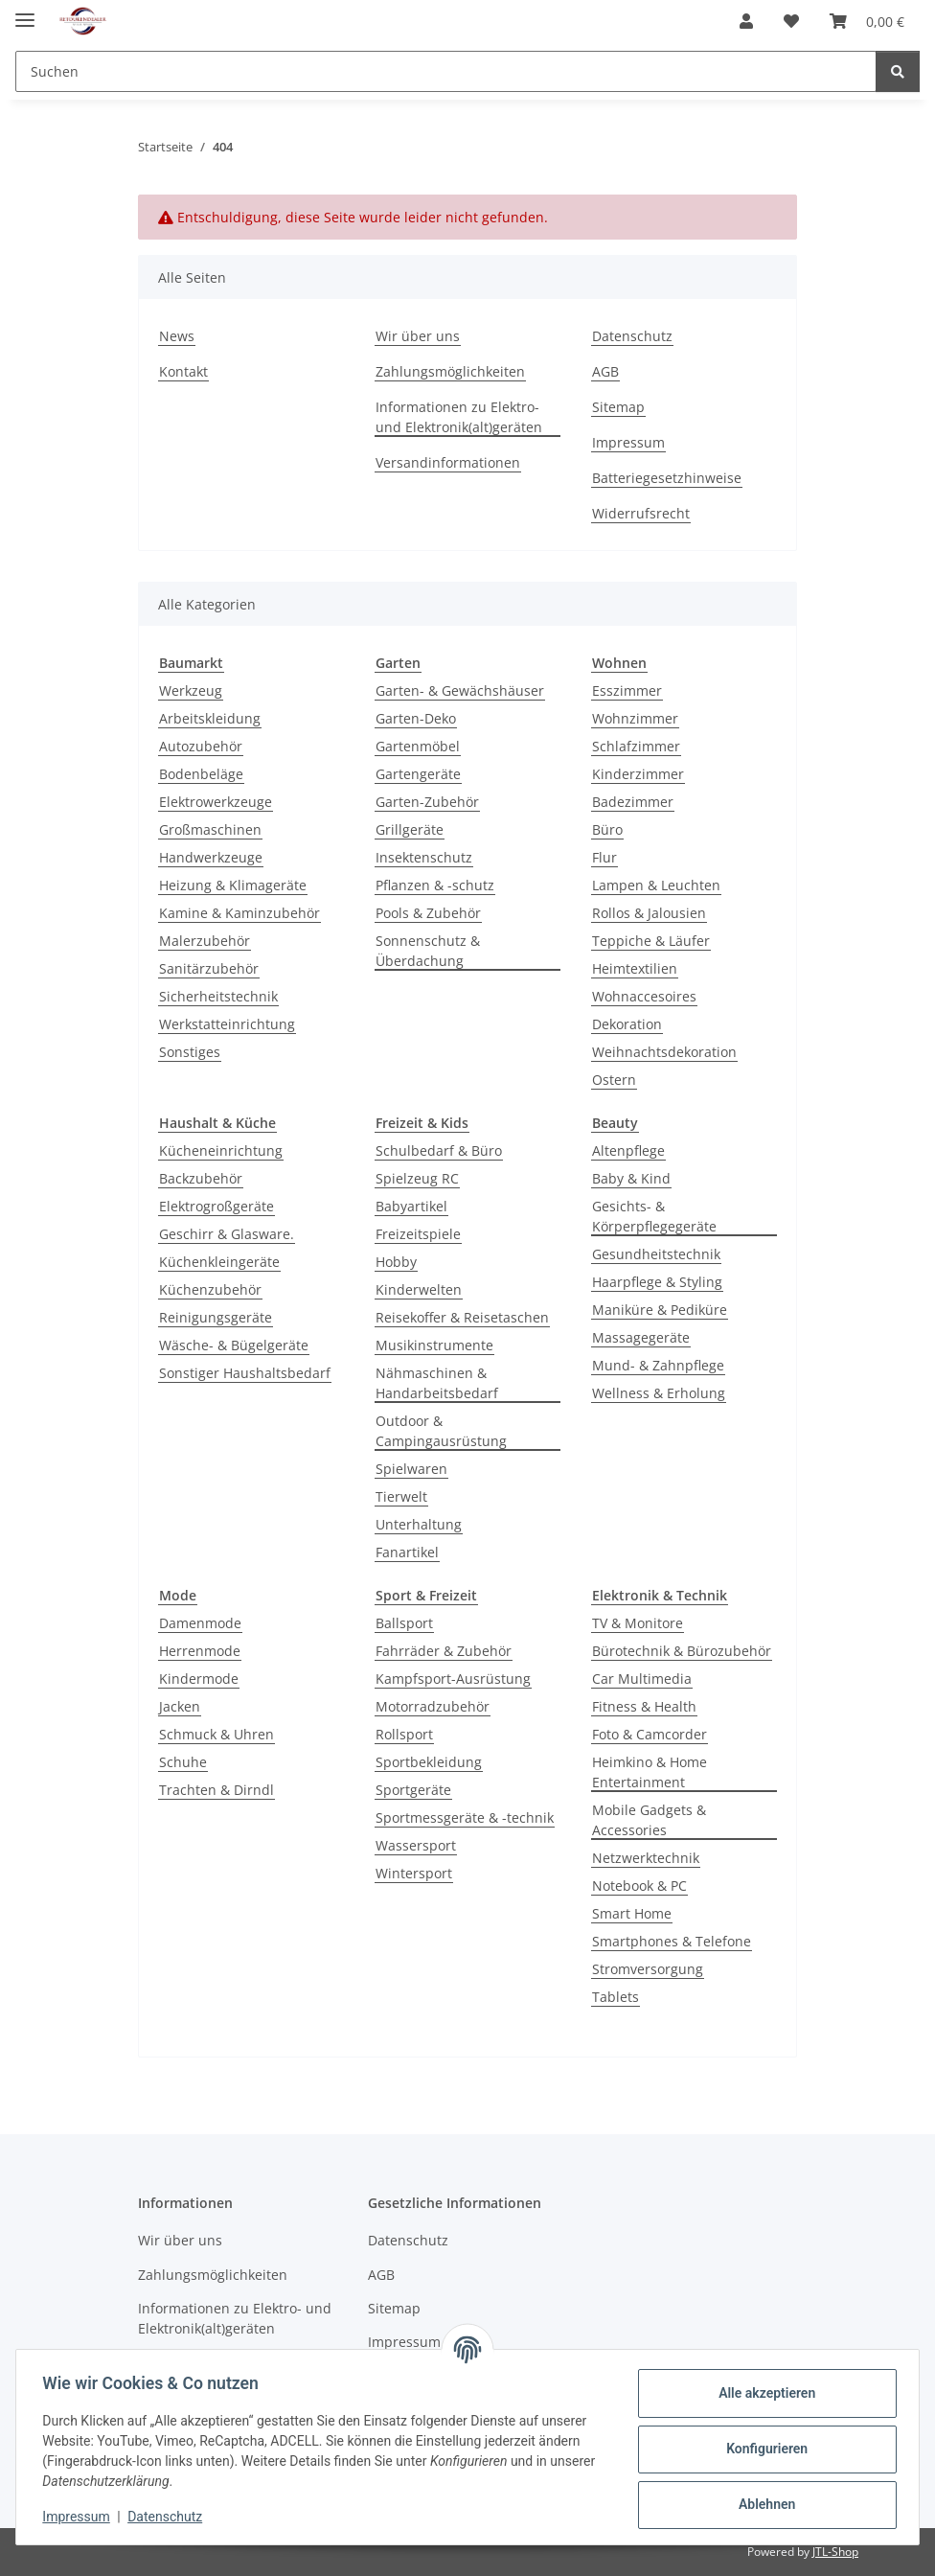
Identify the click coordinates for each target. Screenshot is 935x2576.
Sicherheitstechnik (218, 996)
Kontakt (183, 371)
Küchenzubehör (210, 1289)
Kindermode (199, 1678)
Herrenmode (199, 1651)
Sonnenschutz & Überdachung (428, 951)
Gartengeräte (418, 774)
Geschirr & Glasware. (226, 1234)
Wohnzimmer (635, 718)
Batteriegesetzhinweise (666, 478)
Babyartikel (411, 1206)
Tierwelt (401, 1496)
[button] (746, 21)
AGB (605, 371)
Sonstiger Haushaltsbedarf (245, 1373)
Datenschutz (169, 2516)
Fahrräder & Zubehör (444, 1651)
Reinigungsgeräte (215, 1317)
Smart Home (632, 1913)
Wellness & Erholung (658, 1393)
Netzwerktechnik (645, 1858)
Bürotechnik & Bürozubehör (681, 1651)
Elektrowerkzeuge (215, 802)
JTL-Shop (835, 2551)
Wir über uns (418, 336)
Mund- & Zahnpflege (658, 1365)
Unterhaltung (419, 1524)
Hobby (396, 1262)
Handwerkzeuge (210, 857)
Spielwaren (411, 1469)
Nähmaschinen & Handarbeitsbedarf (437, 1383)
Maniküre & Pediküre (659, 1309)
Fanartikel (407, 1552)
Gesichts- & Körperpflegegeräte (654, 1216)
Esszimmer (627, 690)
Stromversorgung (647, 1969)
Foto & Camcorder (649, 1734)
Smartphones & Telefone (671, 1941)
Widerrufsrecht (641, 513)
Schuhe (183, 1762)
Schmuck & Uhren (216, 1734)
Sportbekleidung (429, 1762)
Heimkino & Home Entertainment (649, 1772)
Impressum (80, 2516)
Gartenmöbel (418, 746)
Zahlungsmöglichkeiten (450, 371)
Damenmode (200, 1623)
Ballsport (404, 1623)
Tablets (615, 1997)
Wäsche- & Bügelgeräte (233, 1345)
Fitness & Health (644, 1706)
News (176, 336)
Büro (607, 829)
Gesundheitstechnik (656, 1254)
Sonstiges (189, 1052)
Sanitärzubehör (209, 968)
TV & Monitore (637, 1623)
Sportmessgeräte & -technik (465, 1817)
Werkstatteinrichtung (227, 1024)
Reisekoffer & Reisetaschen (462, 1317)
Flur (604, 857)
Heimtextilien (634, 968)
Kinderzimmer (638, 774)
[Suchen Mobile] (446, 71)
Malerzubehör (204, 941)
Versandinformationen (448, 462)
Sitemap (618, 407)
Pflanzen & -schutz (435, 885)
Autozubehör (200, 746)
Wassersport (416, 1845)
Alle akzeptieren (762, 2393)
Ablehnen (762, 2504)
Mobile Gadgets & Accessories (649, 1820)
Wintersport (414, 1873)
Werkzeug (190, 690)
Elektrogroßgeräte (216, 1206)
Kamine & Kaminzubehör (239, 913)
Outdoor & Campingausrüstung (441, 1431)
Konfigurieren (762, 2448)
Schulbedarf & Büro (439, 1150)
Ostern (614, 1079)
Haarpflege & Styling (657, 1282)
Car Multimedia (642, 1678)
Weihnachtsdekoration (664, 1052)
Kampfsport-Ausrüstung (453, 1678)
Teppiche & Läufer (651, 941)
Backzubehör (200, 1178)
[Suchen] (898, 71)
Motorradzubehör (433, 1706)
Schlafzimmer (636, 746)
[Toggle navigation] (24, 12)
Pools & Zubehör (428, 913)
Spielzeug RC (417, 1178)
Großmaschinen (210, 829)
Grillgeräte (410, 829)
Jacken (179, 1706)
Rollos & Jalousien (649, 913)
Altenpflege (628, 1150)
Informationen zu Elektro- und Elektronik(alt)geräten (459, 417)
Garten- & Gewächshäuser (460, 690)
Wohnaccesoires (644, 996)
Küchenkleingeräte (219, 1262)
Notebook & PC (639, 1885)
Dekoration (627, 1024)
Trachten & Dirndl (216, 1790)
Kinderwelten (419, 1289)
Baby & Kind (631, 1178)
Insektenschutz (424, 857)
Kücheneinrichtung (221, 1150)
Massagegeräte (641, 1337)
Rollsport (404, 1734)
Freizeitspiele (418, 1234)
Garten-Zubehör (427, 802)
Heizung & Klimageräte (233, 885)
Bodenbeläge (201, 774)
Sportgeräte (413, 1790)
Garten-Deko (416, 718)
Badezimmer (632, 802)
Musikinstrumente (434, 1345)
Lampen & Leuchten (656, 885)
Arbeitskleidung (210, 718)
